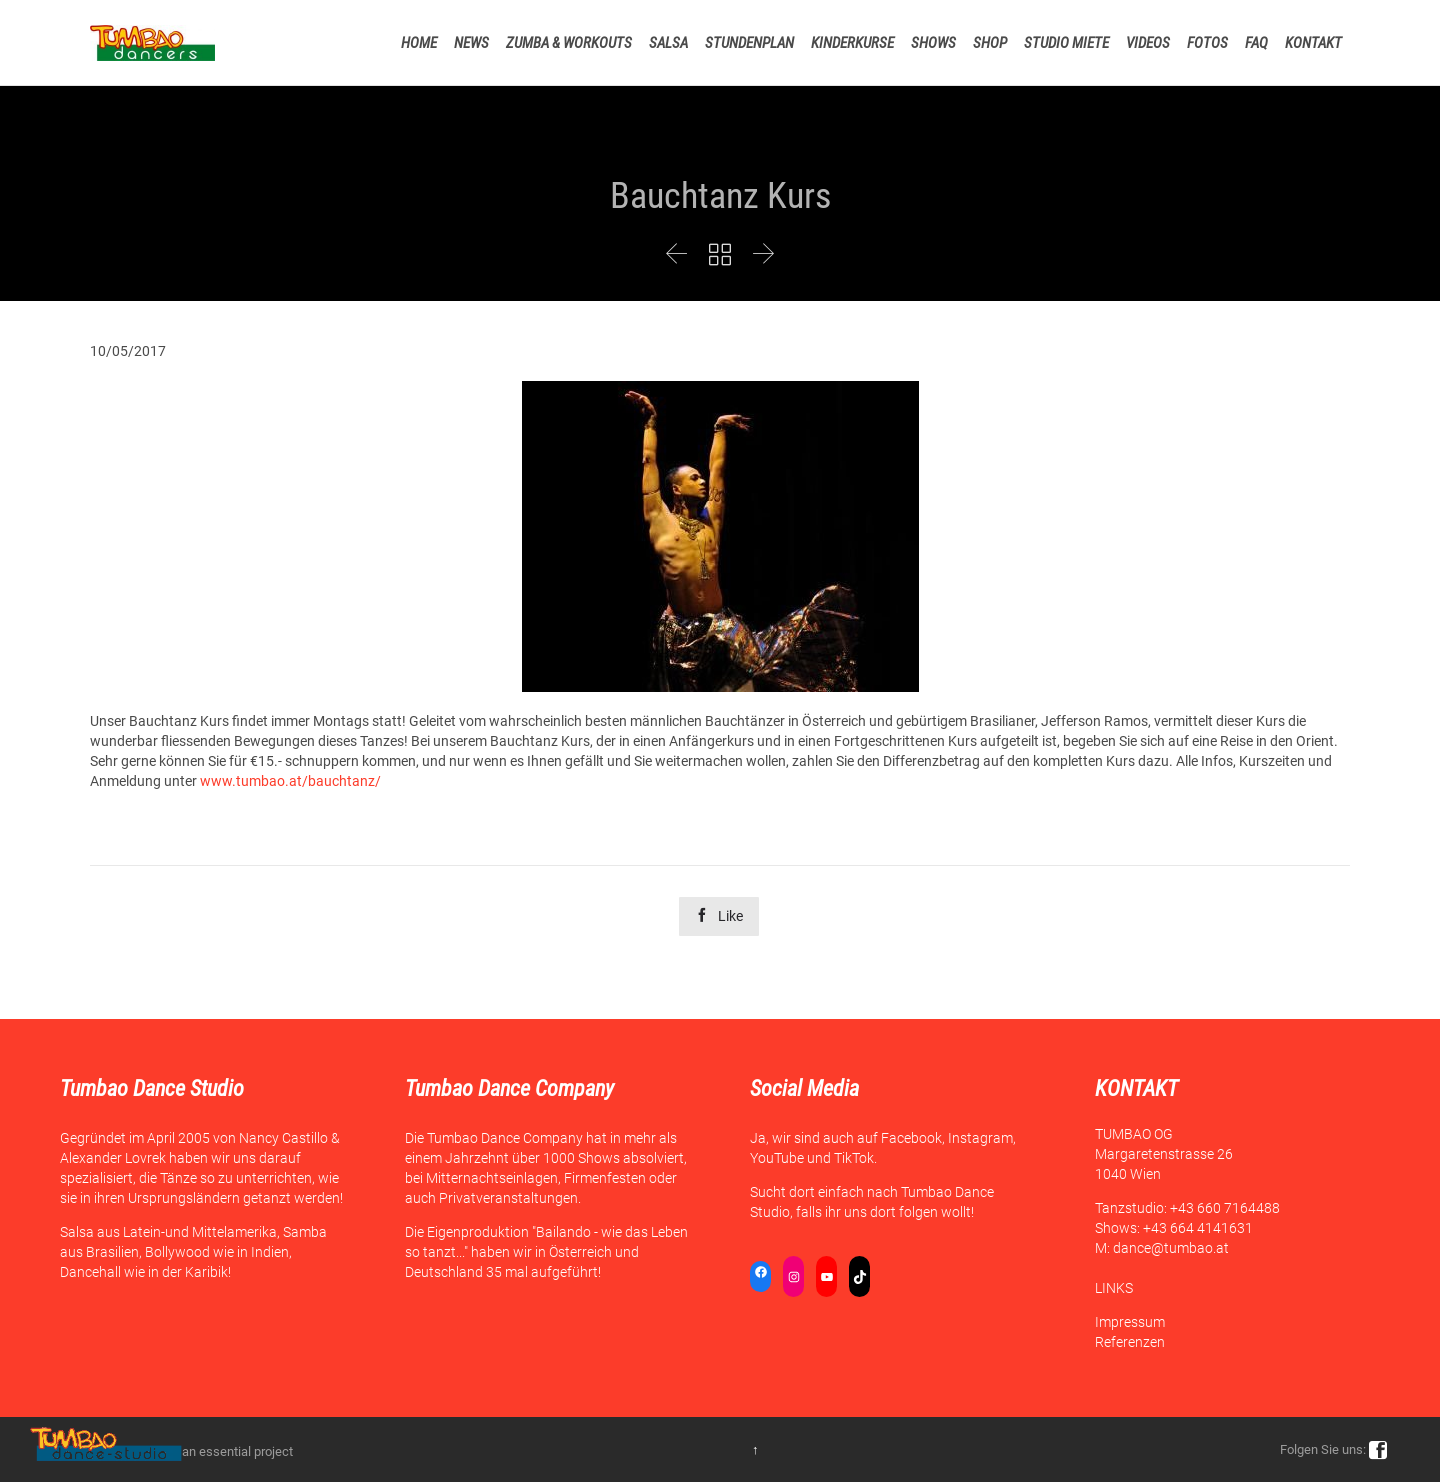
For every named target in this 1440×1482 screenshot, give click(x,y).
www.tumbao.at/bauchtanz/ (290, 781)
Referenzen (1130, 1342)
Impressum (1130, 1322)
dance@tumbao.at (1171, 1248)
